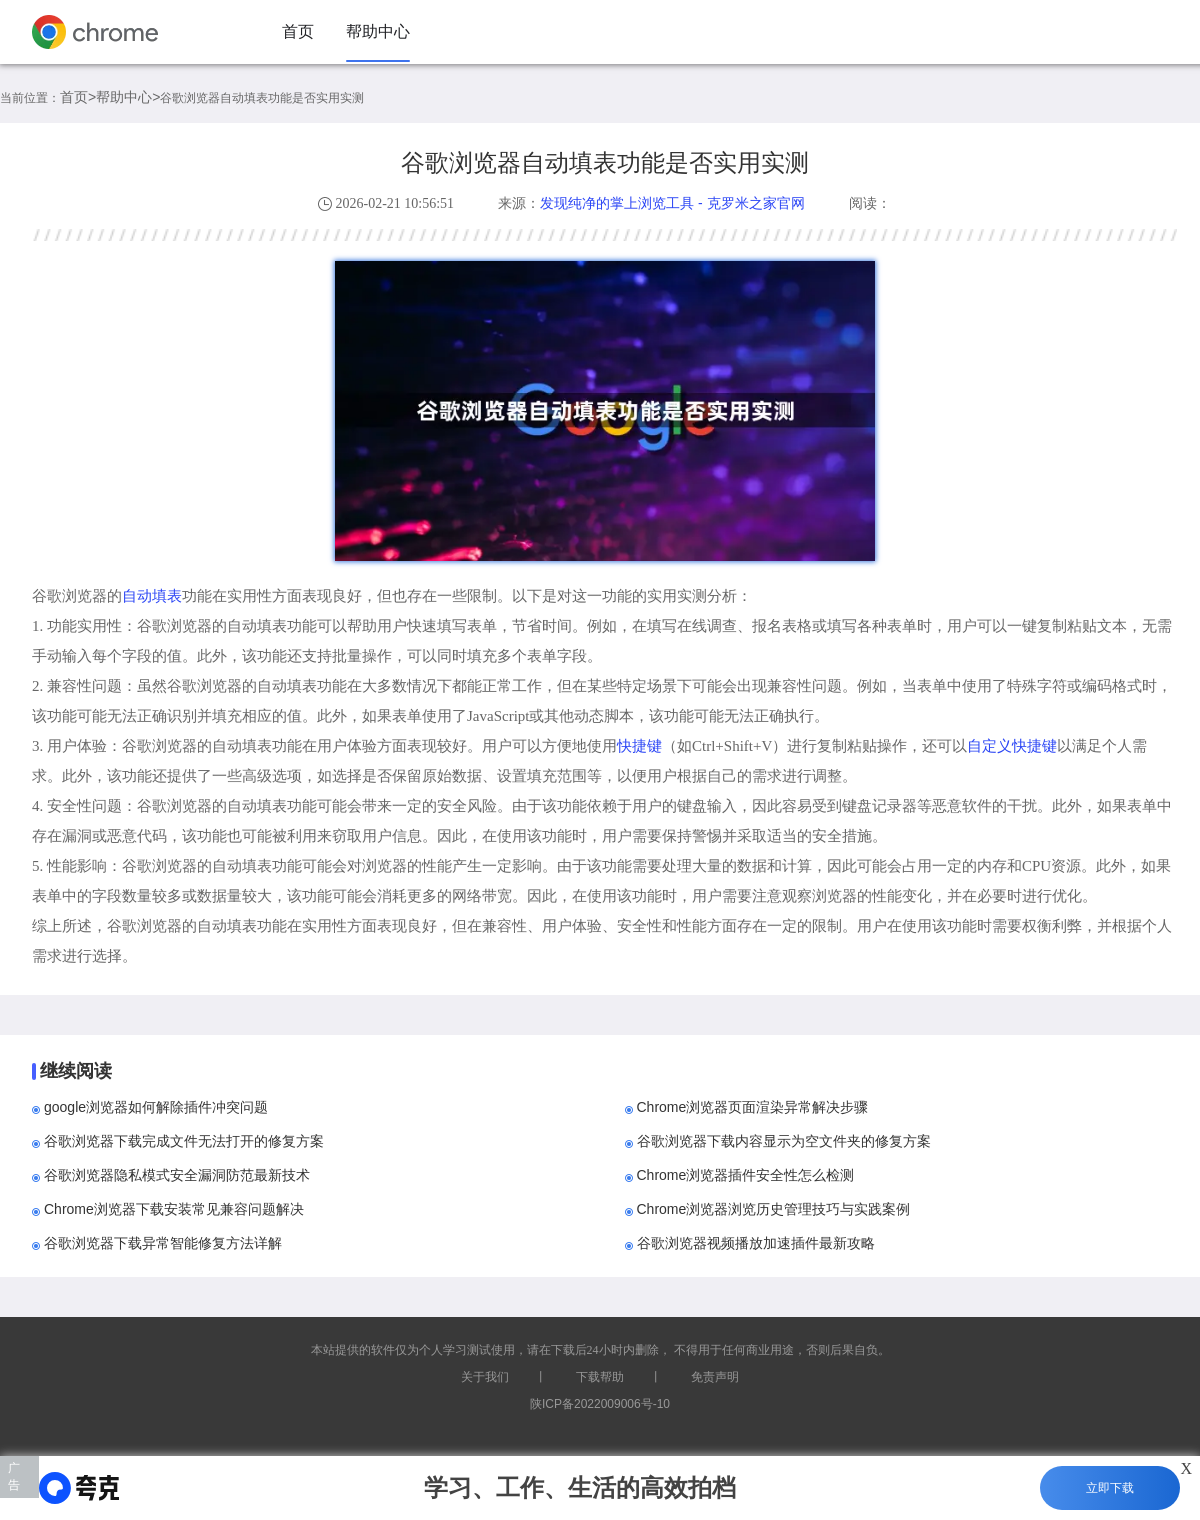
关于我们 (485, 1377)
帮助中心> (128, 97)
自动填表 (152, 595)
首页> (78, 97)
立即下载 (1110, 1488)
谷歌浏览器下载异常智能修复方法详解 (163, 1243)
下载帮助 (600, 1377)
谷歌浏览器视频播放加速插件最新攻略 (756, 1243)
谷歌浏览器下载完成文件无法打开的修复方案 (184, 1141)
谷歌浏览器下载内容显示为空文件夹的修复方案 (784, 1141)
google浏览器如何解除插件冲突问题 (156, 1107)
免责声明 (715, 1377)
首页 (298, 31)
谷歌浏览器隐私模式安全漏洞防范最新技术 (177, 1175)
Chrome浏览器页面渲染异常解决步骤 (753, 1107)
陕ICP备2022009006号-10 (600, 1404)
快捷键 (639, 745)
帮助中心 (378, 31)
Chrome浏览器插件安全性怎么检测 (746, 1175)
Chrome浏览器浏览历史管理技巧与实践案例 (774, 1209)
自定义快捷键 (1012, 745)
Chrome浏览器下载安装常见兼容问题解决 (174, 1209)
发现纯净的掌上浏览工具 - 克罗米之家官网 (672, 203)
